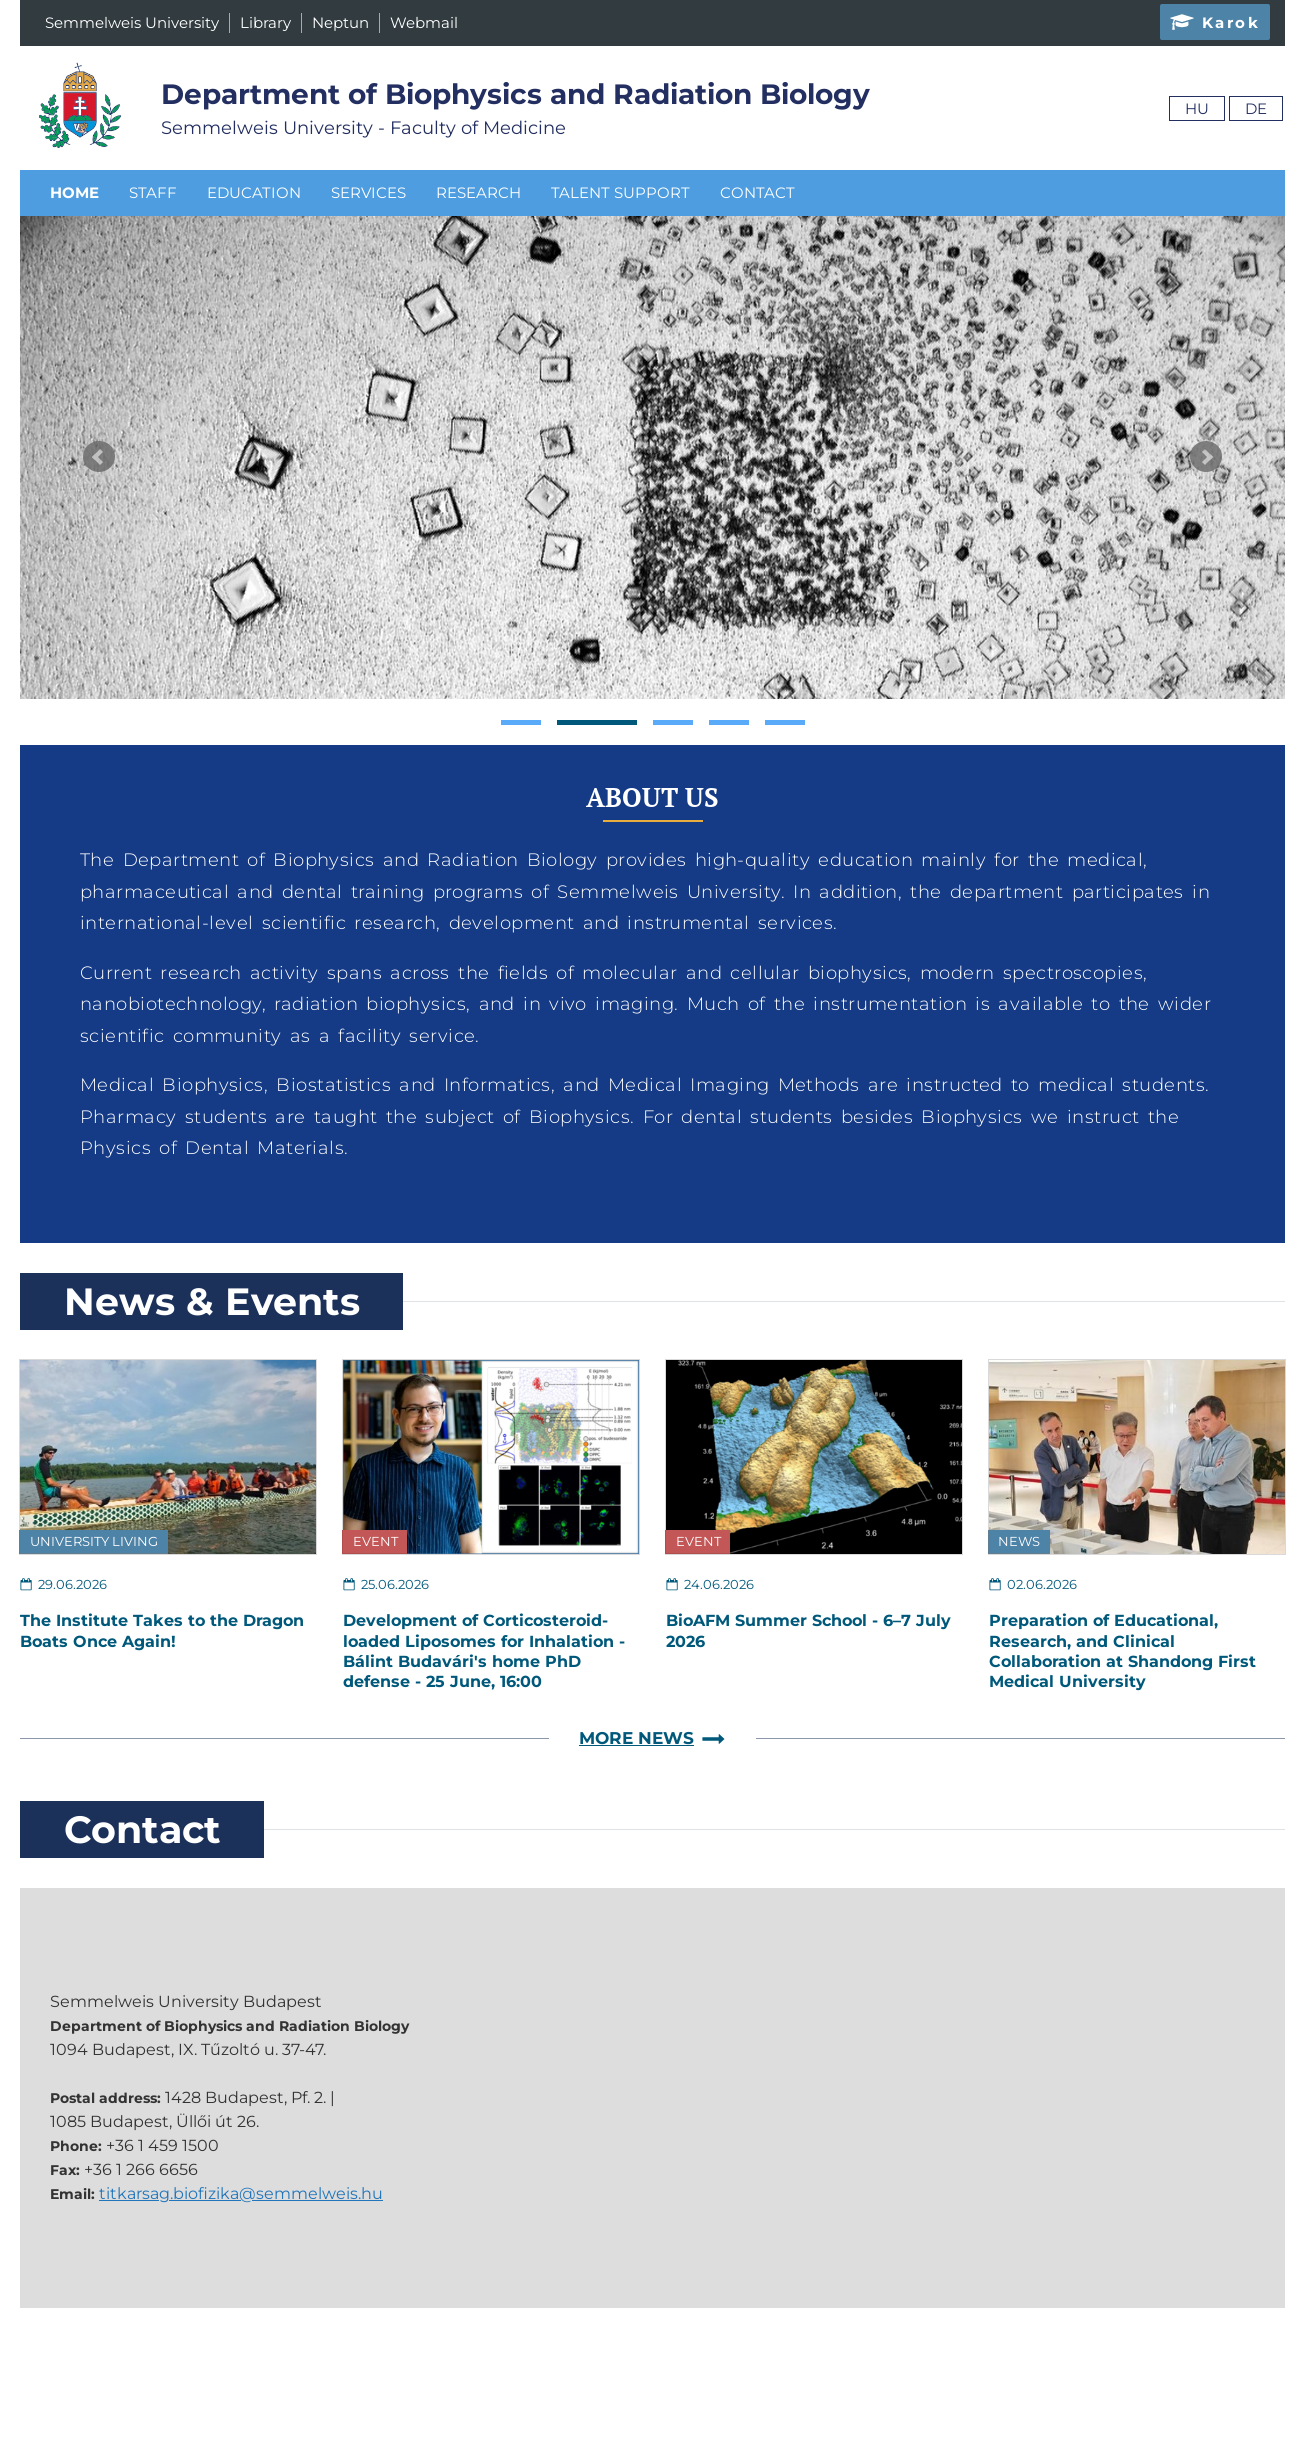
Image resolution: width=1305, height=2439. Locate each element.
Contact (757, 192)
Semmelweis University (132, 22)
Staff (153, 192)
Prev (99, 457)
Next (1206, 457)
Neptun (340, 22)
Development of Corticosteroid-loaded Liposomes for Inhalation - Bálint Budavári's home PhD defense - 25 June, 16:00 (484, 1651)
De (1256, 108)
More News (652, 1739)
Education (254, 192)
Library (265, 22)
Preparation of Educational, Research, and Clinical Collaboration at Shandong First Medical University (1122, 1651)
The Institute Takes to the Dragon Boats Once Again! (162, 1630)
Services (368, 192)
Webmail (424, 22)
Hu (1197, 108)
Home (74, 192)
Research (478, 192)
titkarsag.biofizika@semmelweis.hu (241, 2193)
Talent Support (620, 192)
